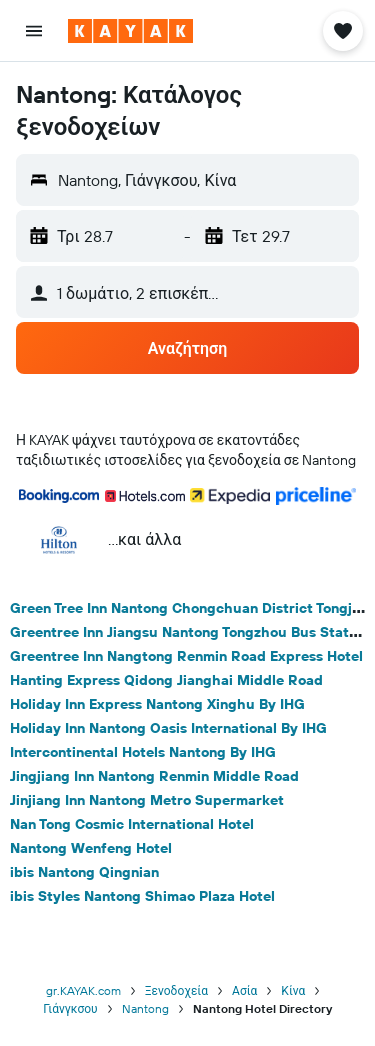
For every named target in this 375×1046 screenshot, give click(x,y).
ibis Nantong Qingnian (84, 872)
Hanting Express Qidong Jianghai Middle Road (166, 680)
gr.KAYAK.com (83, 990)
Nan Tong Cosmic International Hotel (132, 824)
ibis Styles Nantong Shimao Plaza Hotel (142, 896)
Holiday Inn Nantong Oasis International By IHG (168, 728)
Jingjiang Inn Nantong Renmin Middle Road (154, 776)
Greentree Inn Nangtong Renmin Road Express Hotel (186, 656)
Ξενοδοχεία (176, 990)
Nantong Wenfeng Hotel (91, 848)
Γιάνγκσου (70, 1008)
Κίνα (293, 990)
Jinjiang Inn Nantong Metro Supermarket (147, 800)
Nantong (145, 1008)
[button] (34, 31)
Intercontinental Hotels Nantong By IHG (143, 752)
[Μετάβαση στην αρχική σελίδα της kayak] (130, 31)
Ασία (244, 990)
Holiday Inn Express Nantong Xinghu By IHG (157, 704)
